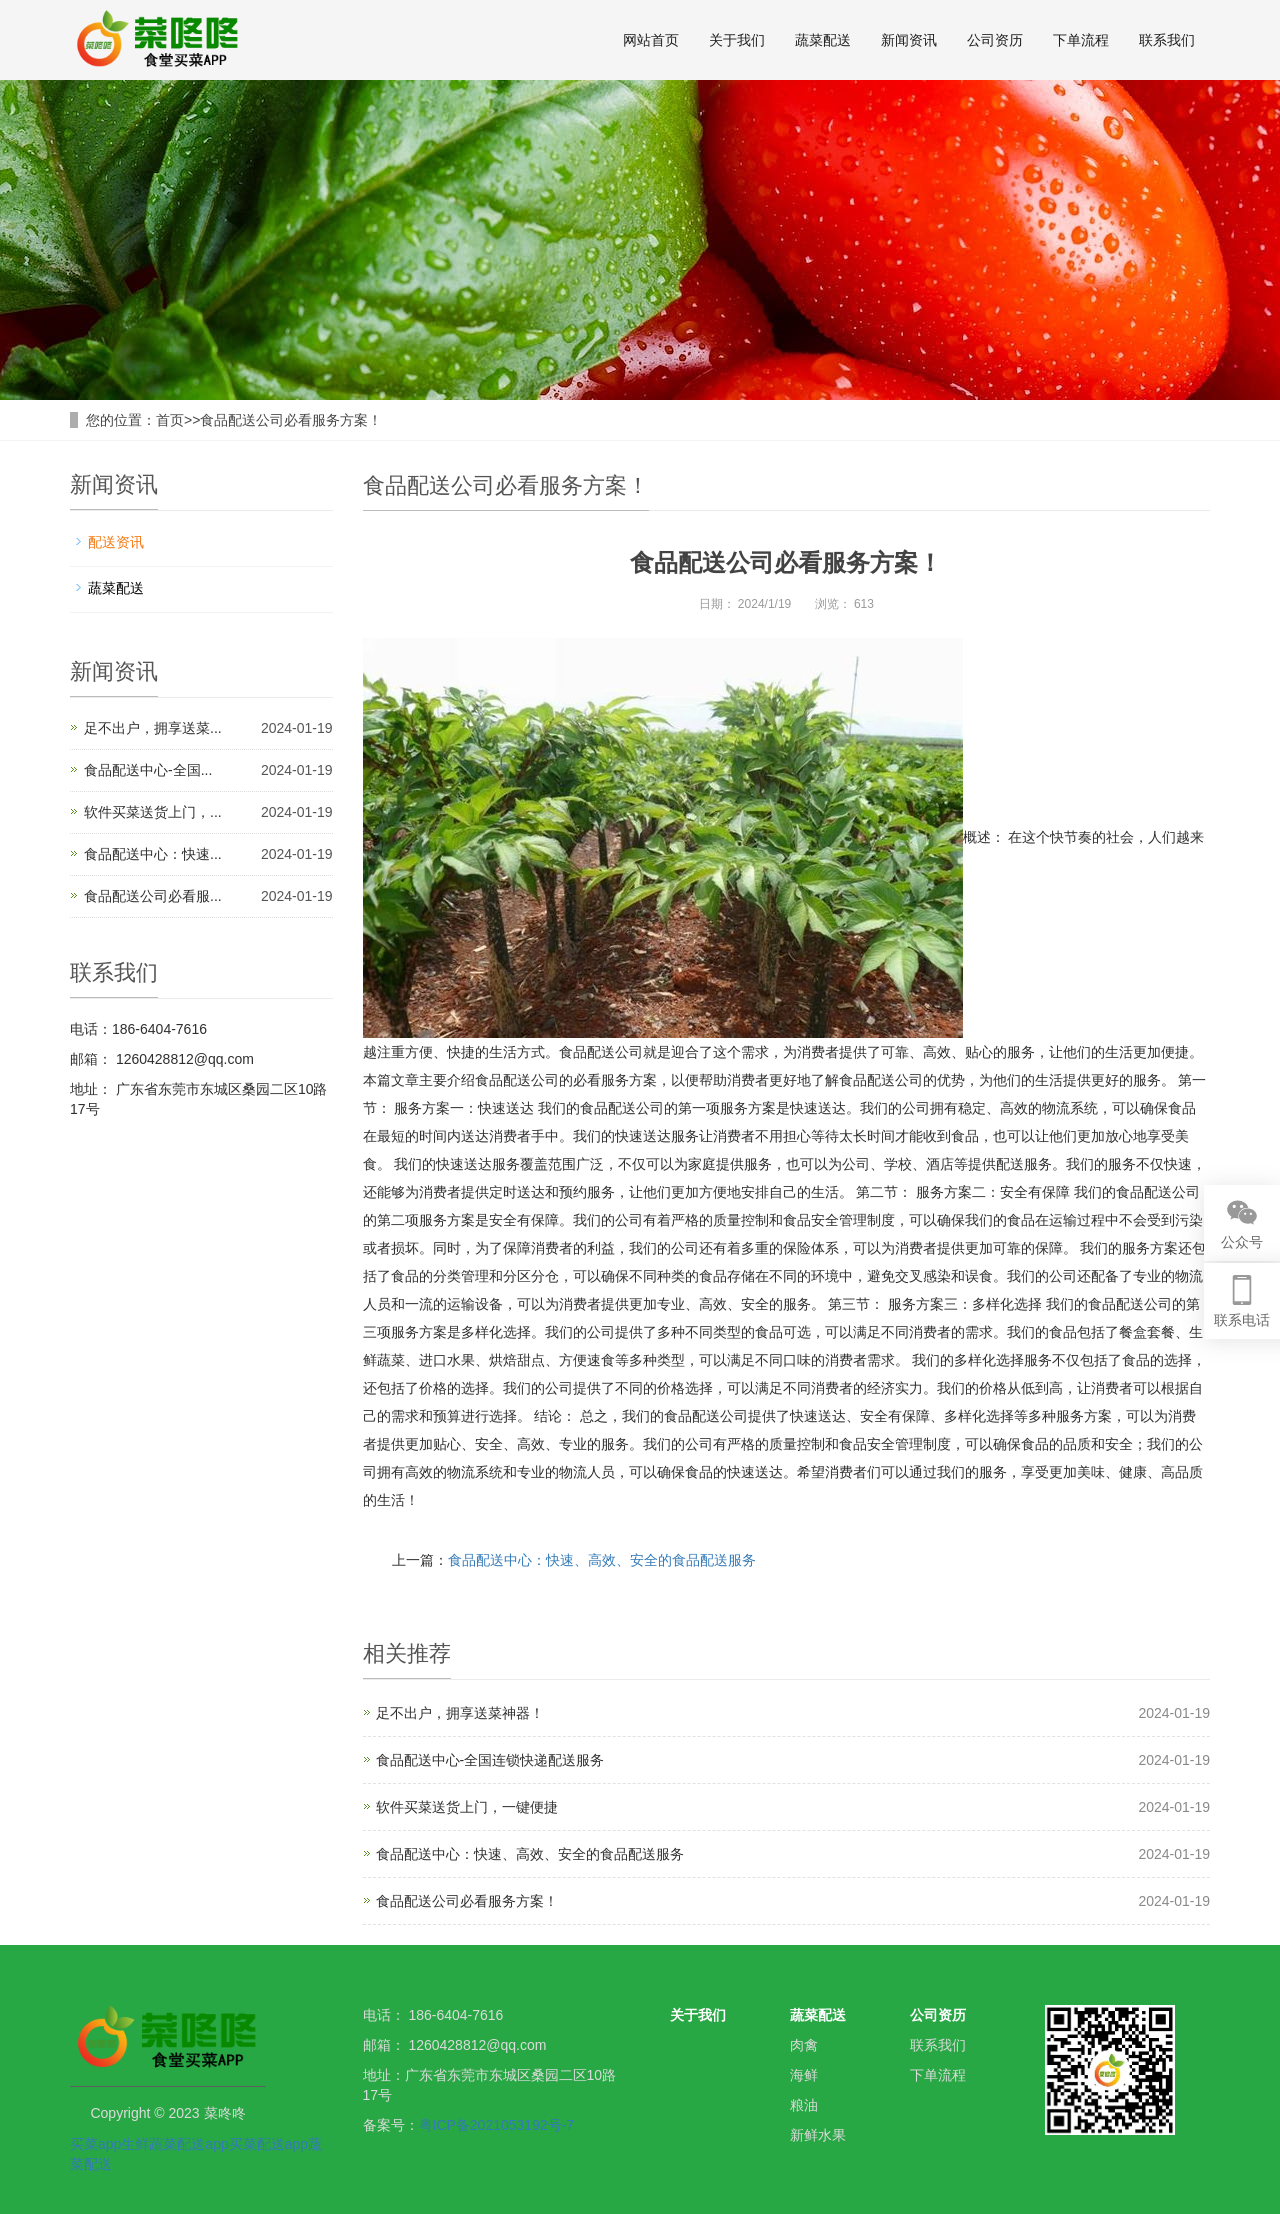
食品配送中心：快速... (153, 854)
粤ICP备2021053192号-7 (497, 2125)
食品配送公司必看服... (153, 896)
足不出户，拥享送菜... (153, 728)
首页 (170, 420)
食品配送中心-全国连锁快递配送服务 (490, 1760)
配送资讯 (116, 542)
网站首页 (651, 40)
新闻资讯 (909, 40)
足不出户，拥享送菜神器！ (460, 1713)
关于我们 (737, 40)
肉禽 (804, 2045)
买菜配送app (268, 2144)
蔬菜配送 (823, 40)
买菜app (95, 2144)
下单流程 (1081, 40)
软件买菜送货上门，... (153, 812)
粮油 (804, 2105)
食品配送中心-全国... (148, 770)
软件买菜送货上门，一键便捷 (467, 1807)
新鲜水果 (818, 2135)
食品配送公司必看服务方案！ (291, 420)
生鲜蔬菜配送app (174, 2144)
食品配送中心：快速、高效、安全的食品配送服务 (602, 1560)
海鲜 (804, 2075)
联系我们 (1167, 40)
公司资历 (995, 40)
